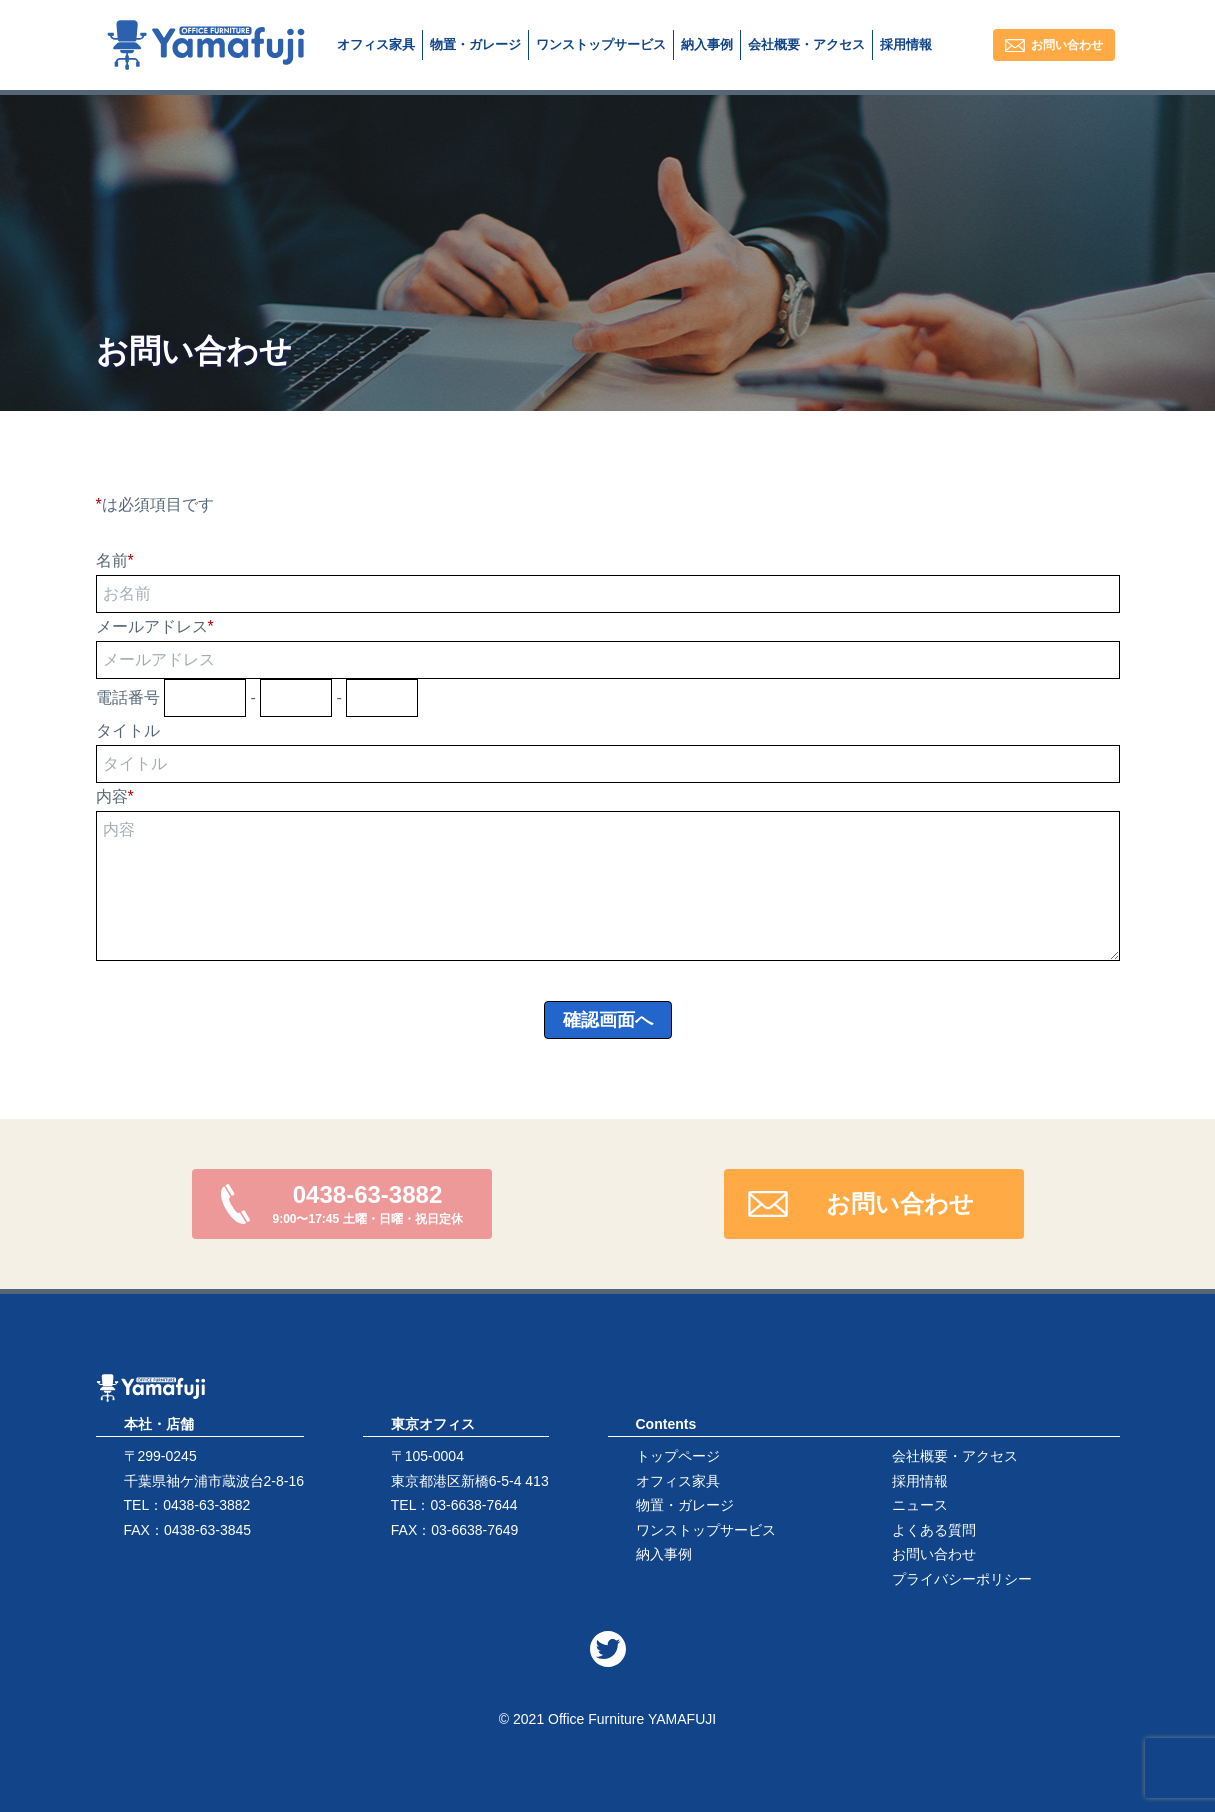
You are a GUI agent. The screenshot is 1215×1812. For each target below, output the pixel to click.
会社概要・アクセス (955, 1456)
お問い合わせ (934, 1554)
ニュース (920, 1505)
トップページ (678, 1456)
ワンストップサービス (706, 1530)
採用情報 (920, 1481)
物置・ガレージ (685, 1505)
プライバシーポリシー (962, 1579)
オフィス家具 (678, 1481)
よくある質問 (934, 1530)
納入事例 (664, 1554)
